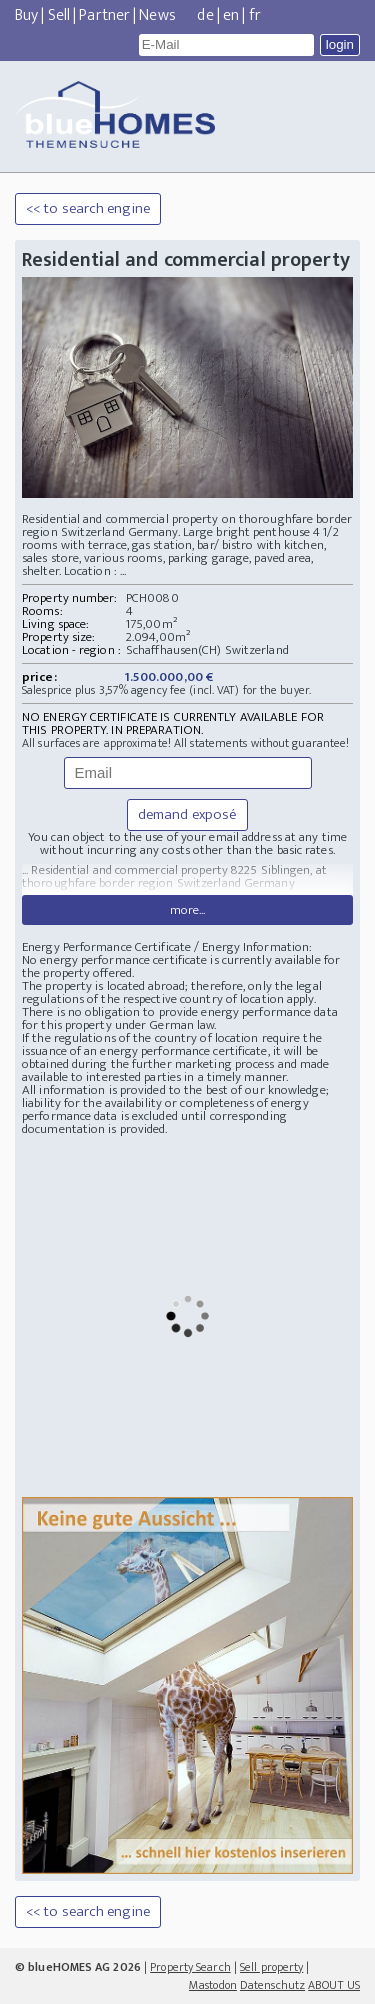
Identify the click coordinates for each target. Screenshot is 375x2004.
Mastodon (213, 1985)
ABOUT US (334, 1985)
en (231, 15)
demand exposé (187, 814)
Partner (104, 15)
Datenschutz (272, 1985)
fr (255, 15)
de (205, 15)
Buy (26, 15)
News (157, 15)
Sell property (271, 1967)
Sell (59, 15)
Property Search (190, 1967)
